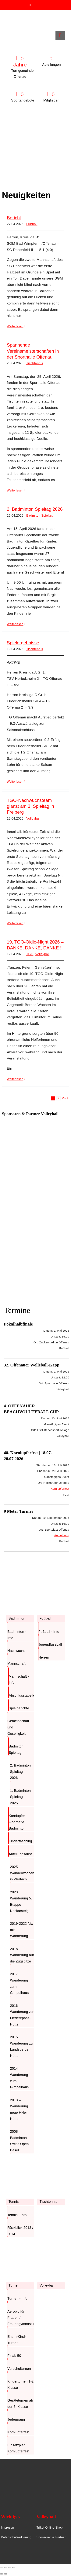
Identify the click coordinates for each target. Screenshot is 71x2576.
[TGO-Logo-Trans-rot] (12, 12)
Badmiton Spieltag (39, 515)
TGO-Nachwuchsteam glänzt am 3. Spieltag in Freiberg (30, 806)
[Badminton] (20, 1576)
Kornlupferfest (60, 1488)
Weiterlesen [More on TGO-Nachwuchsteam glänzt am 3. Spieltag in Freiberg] (15, 923)
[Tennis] (20, 2159)
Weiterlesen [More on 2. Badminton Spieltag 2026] (15, 624)
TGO (30, 954)
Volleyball (33, 818)
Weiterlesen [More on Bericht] (15, 326)
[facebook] (30, 5)
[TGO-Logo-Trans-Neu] (19, 2469)
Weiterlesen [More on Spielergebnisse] (15, 781)
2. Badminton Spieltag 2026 (35, 509)
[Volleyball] (51, 2243)
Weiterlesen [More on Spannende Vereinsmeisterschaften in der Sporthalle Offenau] (15, 490)
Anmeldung (61, 1535)
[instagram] (35, 5)
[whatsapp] (40, 5)
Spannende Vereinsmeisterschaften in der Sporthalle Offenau (33, 350)
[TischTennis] (51, 2159)
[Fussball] (51, 1576)
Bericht (14, 217)
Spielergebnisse (23, 642)
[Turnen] (20, 2243)
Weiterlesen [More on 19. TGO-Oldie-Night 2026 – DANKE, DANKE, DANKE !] (15, 1079)
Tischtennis (34, 363)
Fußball (31, 224)
